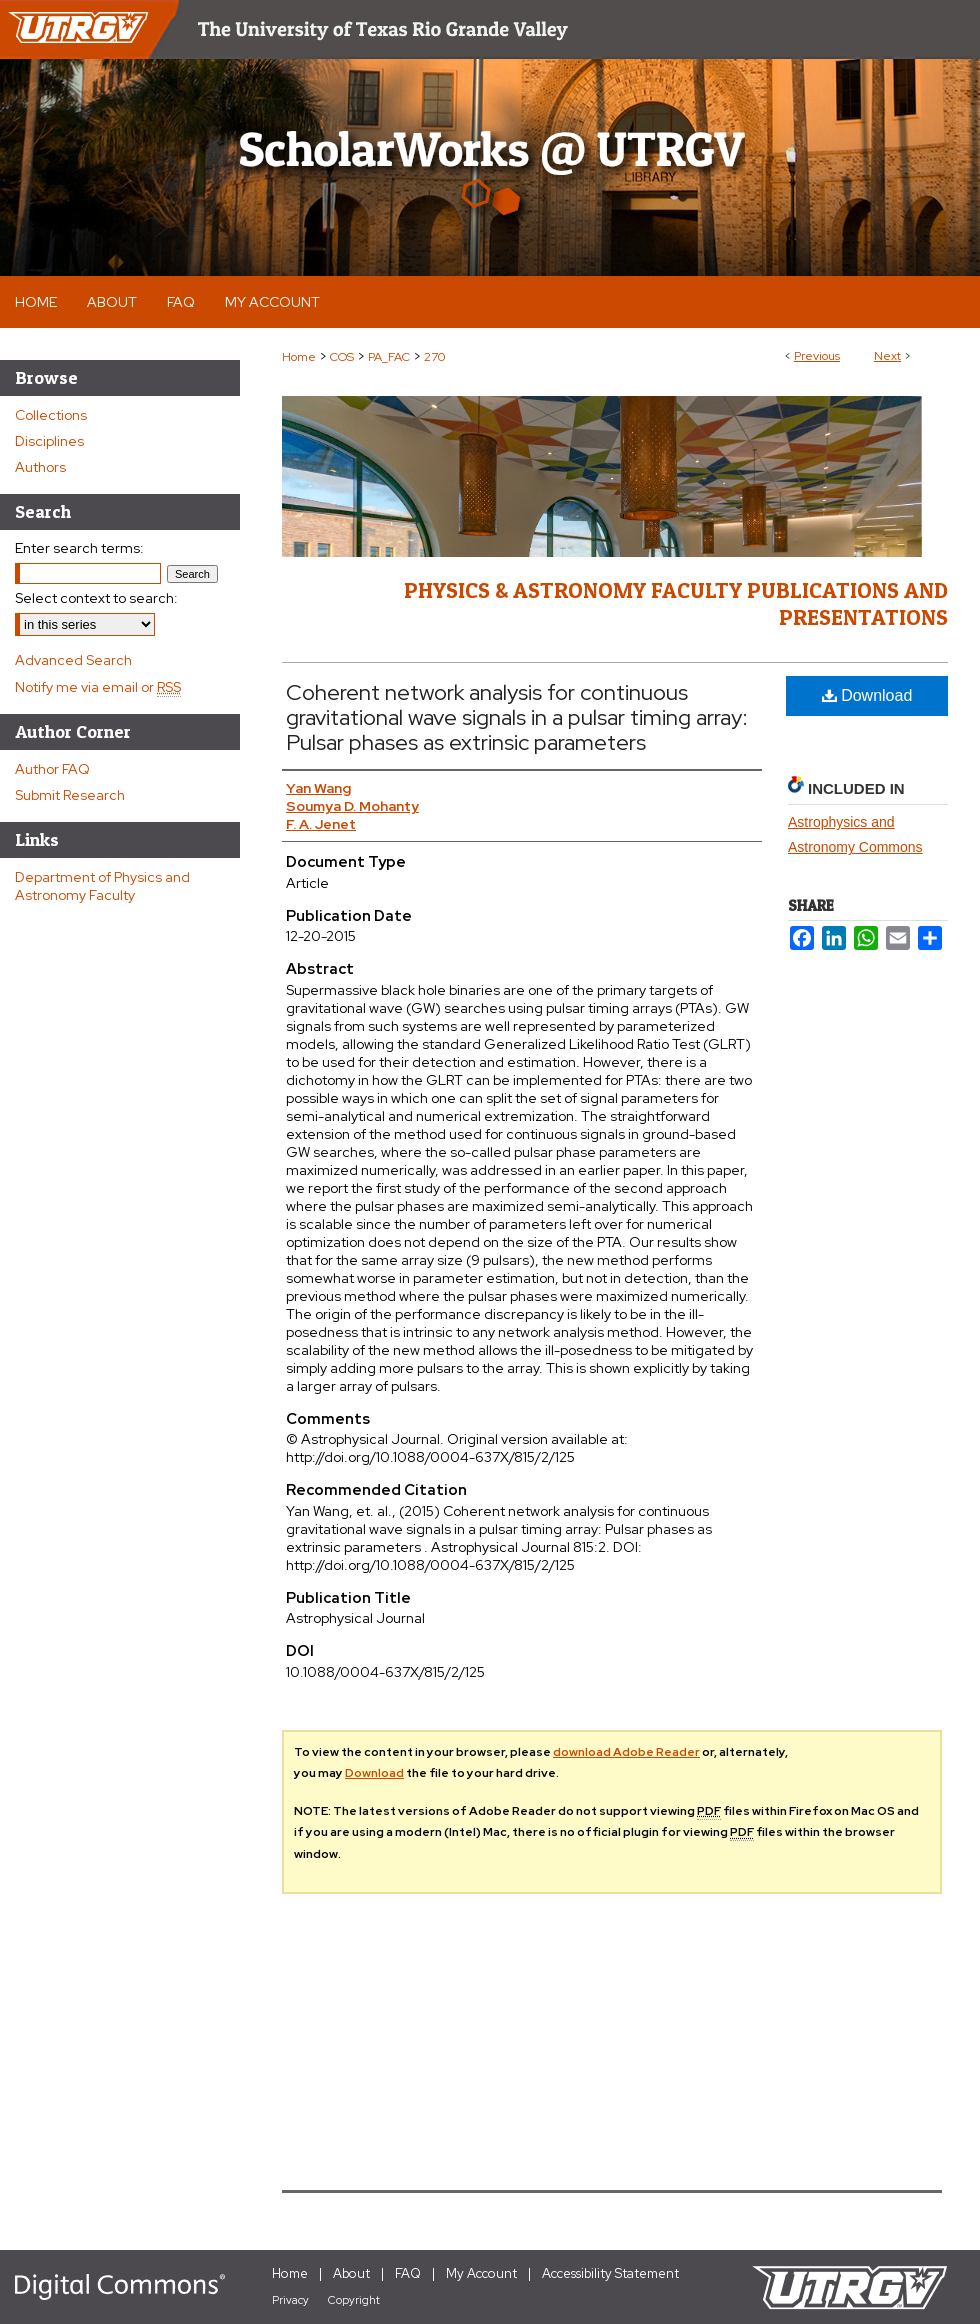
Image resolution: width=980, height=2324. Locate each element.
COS (342, 357)
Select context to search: (96, 598)
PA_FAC (389, 357)
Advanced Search (73, 660)
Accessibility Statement (610, 2273)
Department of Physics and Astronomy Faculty (102, 886)
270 (434, 357)
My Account (481, 2273)
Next (887, 356)
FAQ (408, 2273)
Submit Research (70, 795)
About (351, 2273)
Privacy (290, 2300)
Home (299, 357)
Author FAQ (52, 769)
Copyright (354, 2300)
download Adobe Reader (626, 1752)
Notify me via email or (98, 687)
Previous (817, 356)
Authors (40, 467)
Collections (51, 415)
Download (867, 695)
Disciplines (49, 441)
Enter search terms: (79, 548)
